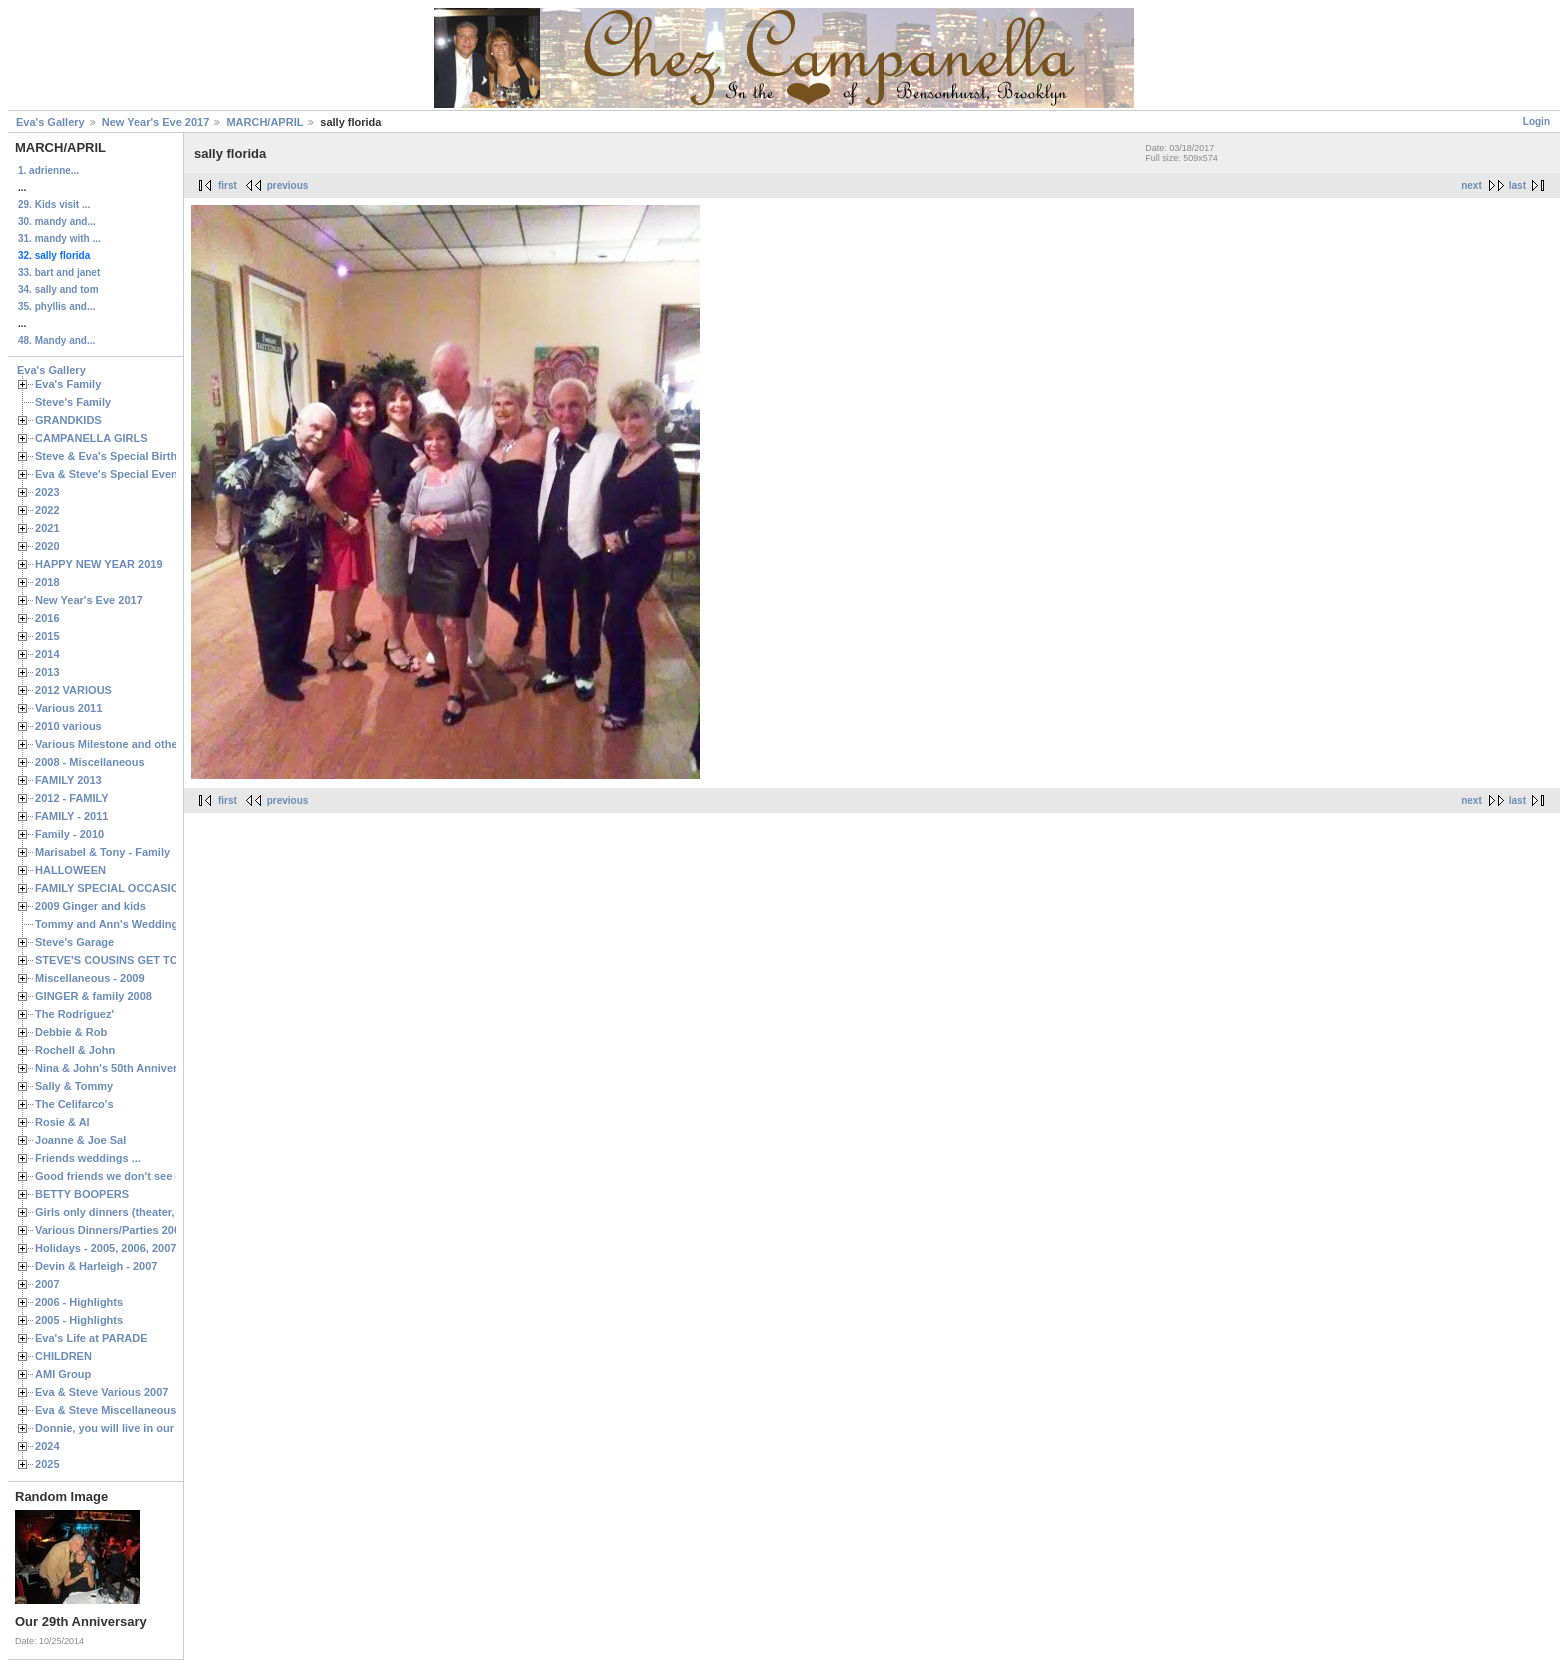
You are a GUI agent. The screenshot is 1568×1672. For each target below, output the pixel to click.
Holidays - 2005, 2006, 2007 (105, 1248)
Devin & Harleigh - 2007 (96, 1266)
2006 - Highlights (79, 1302)
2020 (47, 546)
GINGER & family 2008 (93, 996)
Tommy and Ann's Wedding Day (118, 924)
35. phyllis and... (56, 306)
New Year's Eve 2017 (156, 122)
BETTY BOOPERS (82, 1194)
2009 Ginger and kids (90, 906)
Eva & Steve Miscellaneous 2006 (119, 1410)
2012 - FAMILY (72, 798)
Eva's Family (68, 384)
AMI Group (63, 1374)
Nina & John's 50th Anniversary (117, 1068)
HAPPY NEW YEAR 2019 (99, 564)
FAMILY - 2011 (71, 816)
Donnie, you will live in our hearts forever (142, 1428)
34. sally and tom (58, 289)
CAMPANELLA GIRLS (91, 438)
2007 (47, 1284)
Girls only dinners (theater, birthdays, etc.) (145, 1212)
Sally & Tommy (74, 1086)
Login (1536, 121)
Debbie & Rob (71, 1032)
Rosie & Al (62, 1122)
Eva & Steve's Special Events (111, 474)
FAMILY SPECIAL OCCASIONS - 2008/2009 (145, 888)
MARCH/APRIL (264, 122)
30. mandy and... (57, 221)
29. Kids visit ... (54, 204)
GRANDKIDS (68, 420)
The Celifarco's (74, 1104)
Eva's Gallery (50, 122)
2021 (47, 528)
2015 (47, 636)
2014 (47, 654)
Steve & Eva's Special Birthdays (118, 456)
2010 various (68, 726)
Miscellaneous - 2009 (90, 978)
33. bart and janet (59, 272)
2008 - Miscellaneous (90, 762)
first (227, 185)
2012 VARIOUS (73, 690)
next (1471, 185)
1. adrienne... (48, 170)
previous (288, 185)
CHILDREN (63, 1356)
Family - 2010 (69, 834)
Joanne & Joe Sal (80, 1140)
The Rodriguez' (74, 1014)
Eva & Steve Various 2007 (102, 1392)
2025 (47, 1464)
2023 (47, 492)
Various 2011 (68, 708)
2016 (47, 618)
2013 (47, 672)
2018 (47, 582)
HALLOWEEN (70, 870)
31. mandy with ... (59, 238)
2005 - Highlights (79, 1320)
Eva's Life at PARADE (91, 1338)
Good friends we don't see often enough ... (146, 1176)
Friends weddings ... (88, 1158)
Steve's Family (73, 402)
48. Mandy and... (56, 340)
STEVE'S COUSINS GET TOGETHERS (133, 960)
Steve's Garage (74, 942)
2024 (47, 1446)
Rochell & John (75, 1050)
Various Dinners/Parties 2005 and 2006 (135, 1230)
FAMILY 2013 (68, 780)
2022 (47, 510)
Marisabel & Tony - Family (102, 852)
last (1517, 185)
